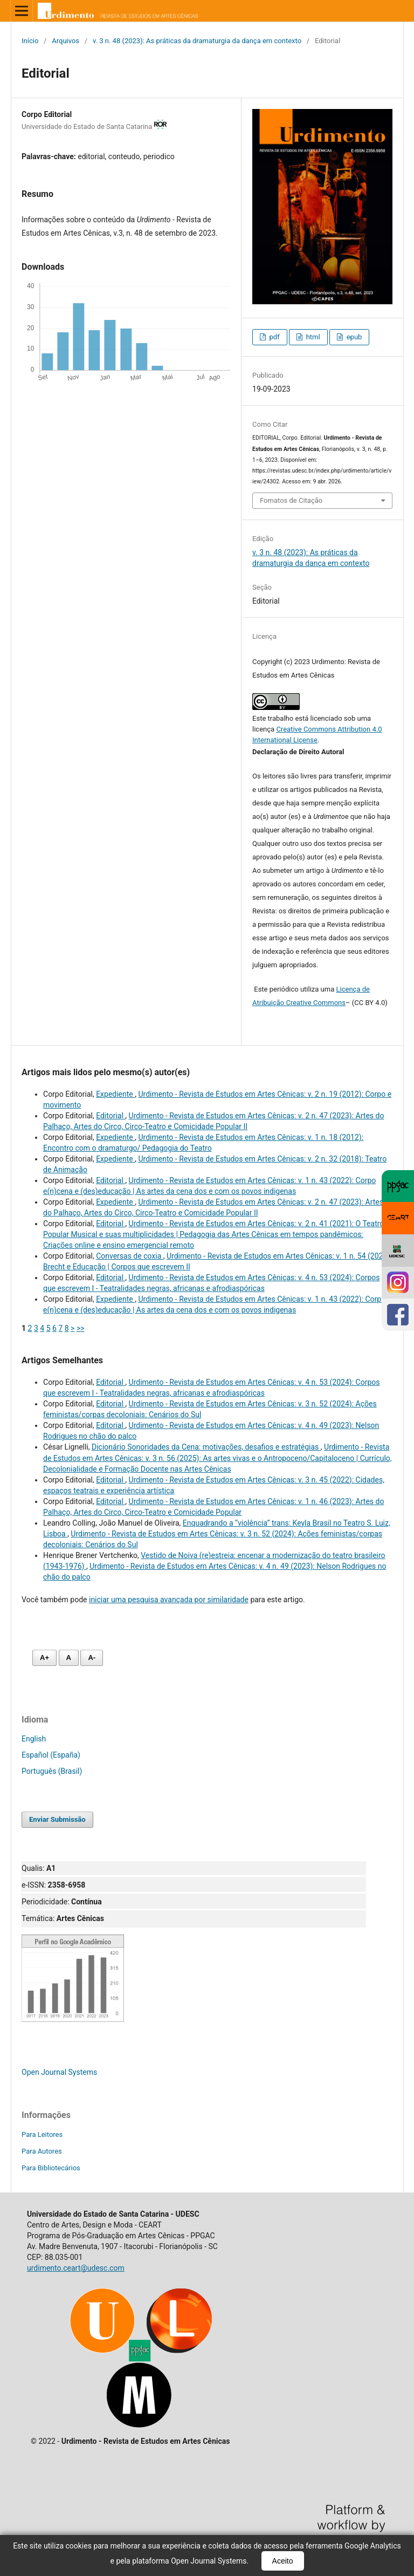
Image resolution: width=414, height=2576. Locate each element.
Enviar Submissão (57, 1819)
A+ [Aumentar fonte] (44, 1657)
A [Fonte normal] (68, 1657)
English (34, 1738)
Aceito (282, 2561)
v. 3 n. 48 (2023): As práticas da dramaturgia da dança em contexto (197, 41)
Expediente (115, 1094)
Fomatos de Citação (291, 500)
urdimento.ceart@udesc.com (76, 2268)
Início (30, 41)
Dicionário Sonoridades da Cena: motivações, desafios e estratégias (206, 1447)
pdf (273, 337)
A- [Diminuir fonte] (91, 1657)
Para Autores (42, 2151)
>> (81, 1328)
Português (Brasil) (52, 1771)
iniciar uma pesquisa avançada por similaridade (169, 1599)
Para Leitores (42, 2134)
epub (353, 337)
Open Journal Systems (59, 2072)
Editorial (110, 1115)
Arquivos (65, 41)
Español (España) (51, 1755)
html (312, 337)
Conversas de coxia (129, 1256)
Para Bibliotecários (51, 2168)
